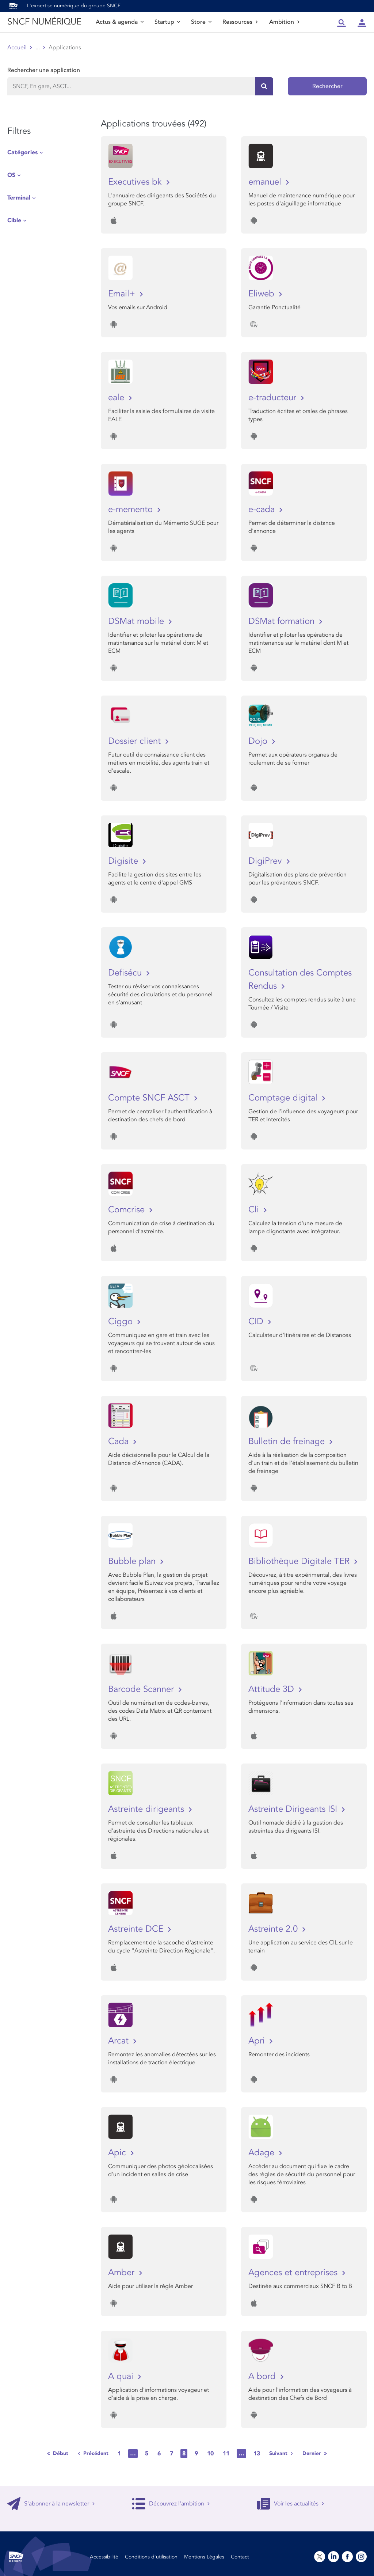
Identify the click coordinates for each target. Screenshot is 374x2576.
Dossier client (135, 741)
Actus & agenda (120, 22)
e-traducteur (273, 397)
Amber (122, 2272)
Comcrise (127, 1209)
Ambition (284, 22)
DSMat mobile (137, 621)
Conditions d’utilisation (151, 2557)
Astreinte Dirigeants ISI (294, 1809)
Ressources (240, 22)
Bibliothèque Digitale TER (300, 1561)
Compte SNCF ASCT (150, 1097)
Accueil (17, 47)
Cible (14, 220)
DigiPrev (266, 861)
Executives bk (136, 182)
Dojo (259, 741)
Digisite (124, 861)
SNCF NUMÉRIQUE (44, 21)
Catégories (22, 152)
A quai (122, 2376)
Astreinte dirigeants (147, 1809)
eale (117, 397)
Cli (255, 1209)
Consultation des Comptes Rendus (300, 979)
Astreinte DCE (137, 1929)
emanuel (266, 182)
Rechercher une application (43, 70)
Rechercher (327, 86)
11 (226, 2453)
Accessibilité (104, 2557)
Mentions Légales (204, 2557)
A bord (263, 2376)
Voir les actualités (290, 2503)
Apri (257, 2040)
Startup (167, 22)
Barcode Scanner (142, 1689)
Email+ (123, 293)
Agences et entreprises (294, 2272)
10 (210, 2453)
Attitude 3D (272, 1689)
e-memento (131, 509)
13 (256, 2453)
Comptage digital (284, 1097)
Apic (118, 2152)
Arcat (119, 2040)
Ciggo (121, 1321)
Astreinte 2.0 (274, 1929)
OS (11, 175)
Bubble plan (133, 1561)
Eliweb (262, 293)
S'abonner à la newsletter (51, 2503)
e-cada (262, 509)
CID (257, 1321)
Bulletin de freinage (287, 1441)
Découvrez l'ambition (171, 2503)
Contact (240, 2557)
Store (201, 22)
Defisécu (126, 972)
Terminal (18, 197)
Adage (262, 2152)
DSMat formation (282, 621)
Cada (119, 1441)
